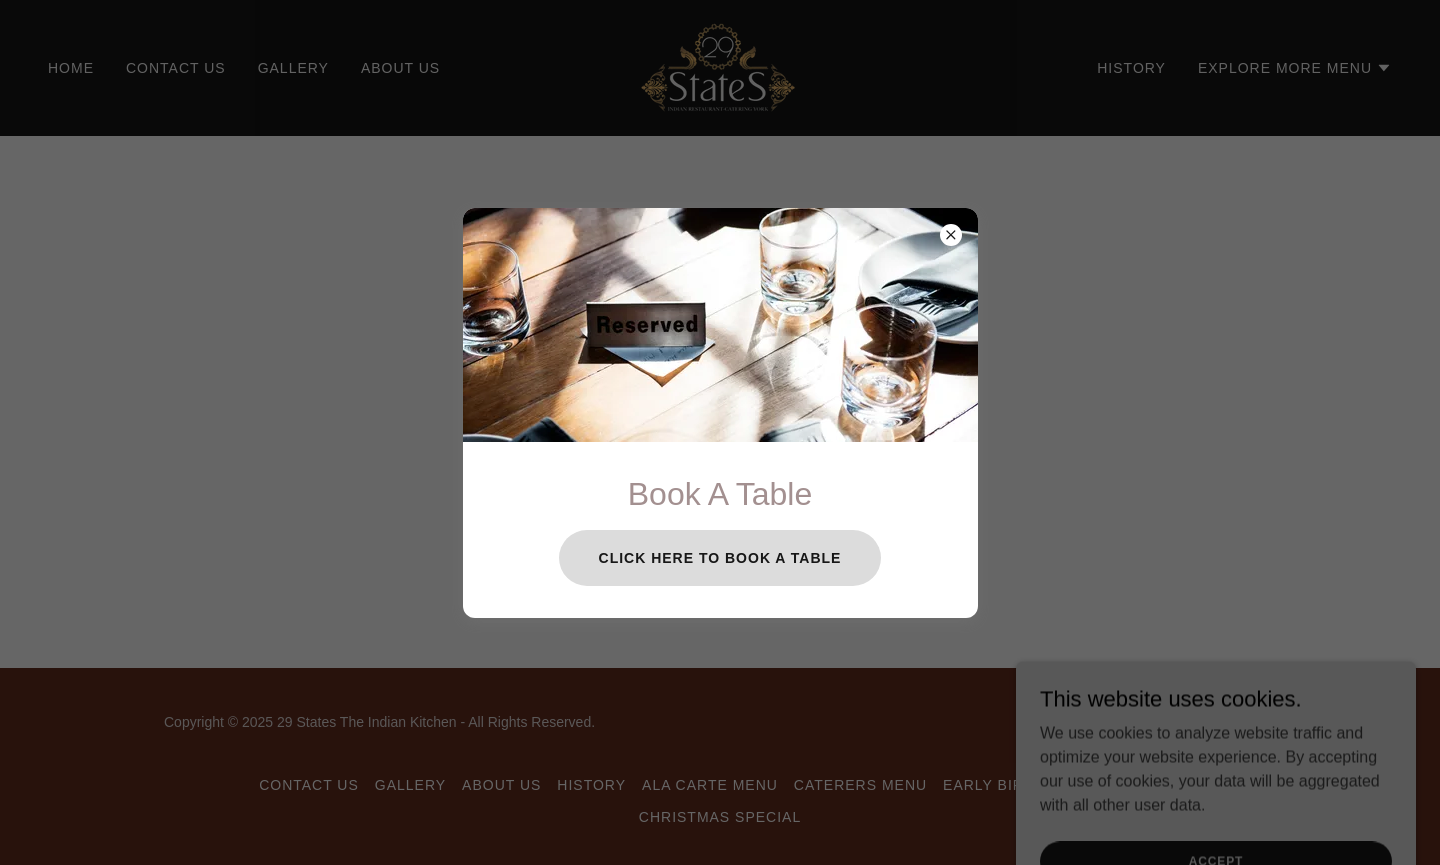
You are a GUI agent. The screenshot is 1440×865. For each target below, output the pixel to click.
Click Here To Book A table (720, 558)
